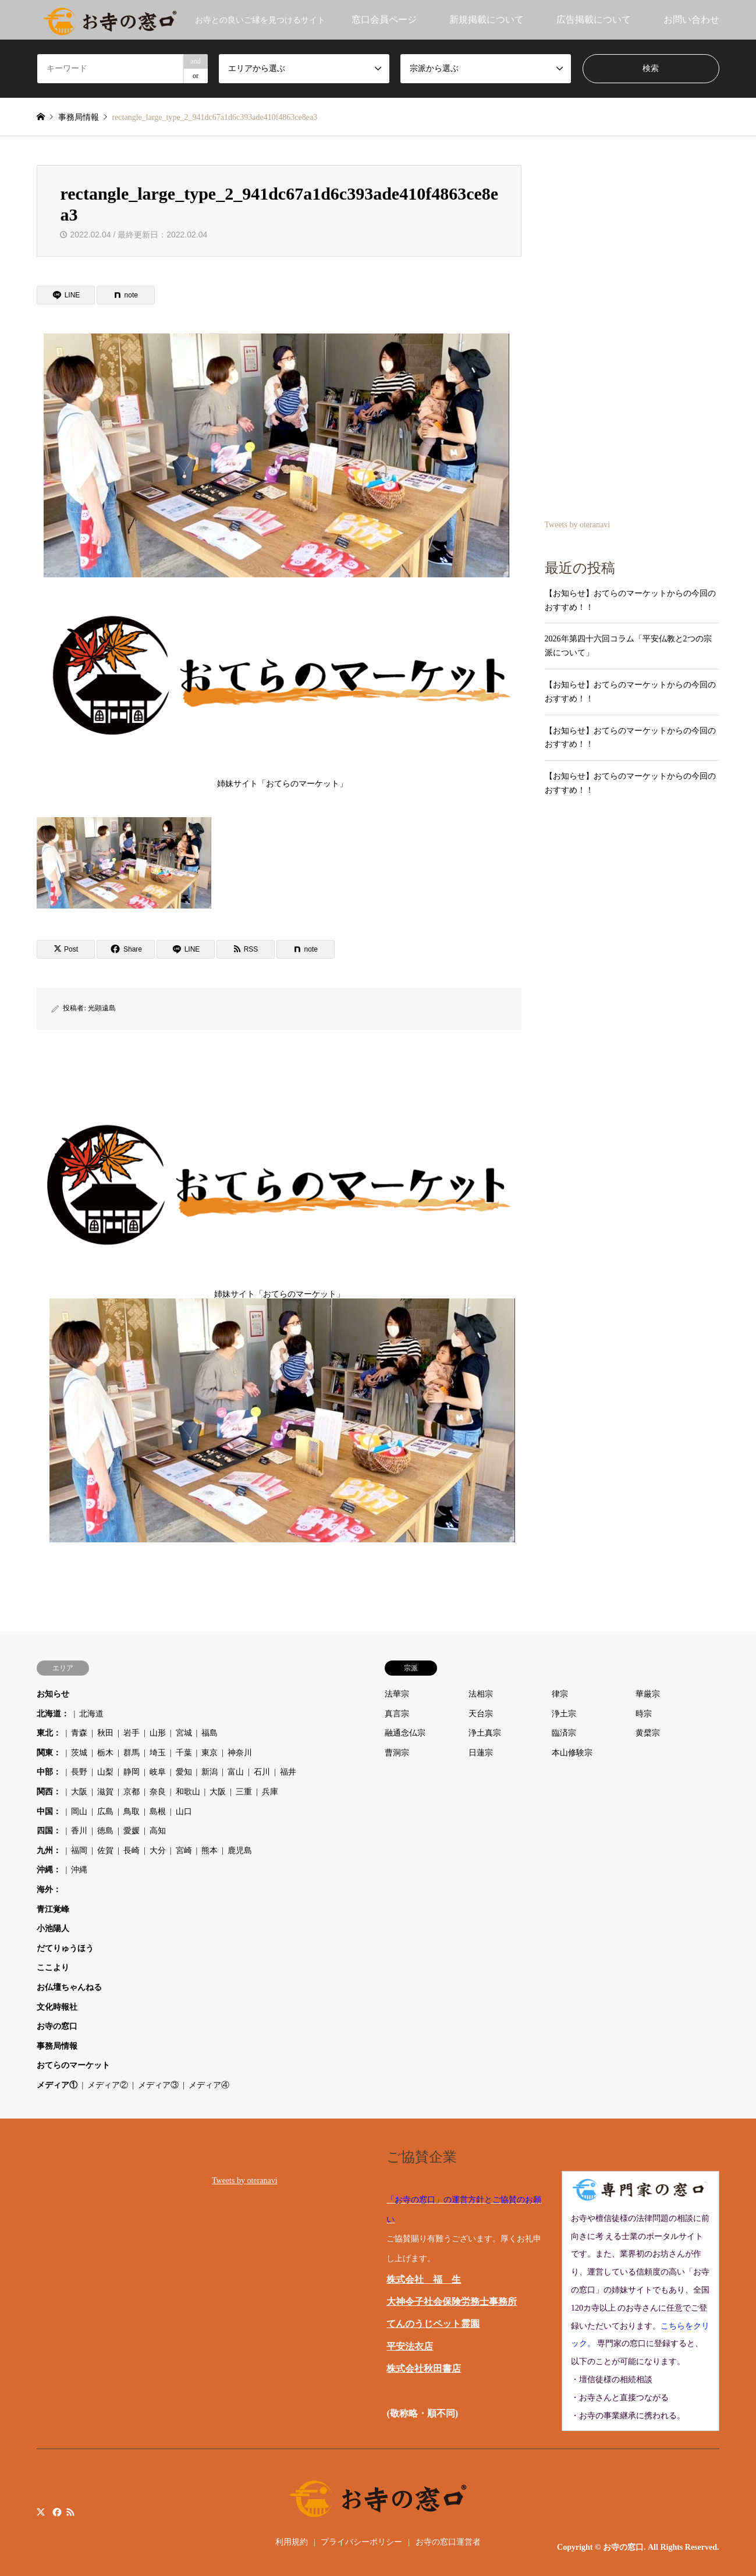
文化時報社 (57, 2007)
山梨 (105, 1772)
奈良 (158, 1791)
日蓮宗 (480, 1752)
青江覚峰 (53, 1909)
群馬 (131, 1752)
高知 (158, 1830)
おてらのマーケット (73, 2065)
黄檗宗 (648, 1733)
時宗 (644, 1713)
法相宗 (480, 1694)
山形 (158, 1733)
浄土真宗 (484, 1733)
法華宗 (397, 1694)
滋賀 (105, 1791)
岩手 (131, 1733)
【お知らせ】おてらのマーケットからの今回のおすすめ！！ (630, 600)
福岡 (79, 1850)
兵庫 (270, 1791)
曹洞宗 (397, 1752)
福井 (288, 1772)
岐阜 (158, 1772)
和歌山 (188, 1791)
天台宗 (480, 1713)
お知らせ (53, 1694)
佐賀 (105, 1850)
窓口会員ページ (384, 19)
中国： (49, 1811)
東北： (49, 1733)
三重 (244, 1791)
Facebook (56, 2512)
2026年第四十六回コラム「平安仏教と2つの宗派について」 (628, 645)
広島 (105, 1811)
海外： (49, 1889)
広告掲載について (593, 19)
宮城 (184, 1733)
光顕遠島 (102, 1008)
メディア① (57, 2085)
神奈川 (240, 1752)
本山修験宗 (572, 1752)
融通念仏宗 (405, 1733)
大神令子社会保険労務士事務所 (451, 2302)
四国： (49, 1830)
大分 (158, 1850)
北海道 (91, 1713)
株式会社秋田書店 (423, 2368)
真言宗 (397, 1713)
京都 (131, 1791)
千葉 (184, 1752)
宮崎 (184, 1850)
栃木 (105, 1752)
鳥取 (131, 1811)
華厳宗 (648, 1694)
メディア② (107, 2085)
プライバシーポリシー (361, 2542)
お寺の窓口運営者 (448, 2542)
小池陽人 (53, 1928)
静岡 (131, 1772)
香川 (79, 1830)
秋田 (105, 1733)
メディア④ (209, 2085)
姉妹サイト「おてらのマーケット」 (281, 683)
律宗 (560, 1694)
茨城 (79, 1752)
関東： (49, 1752)
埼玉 (158, 1752)
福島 (209, 1733)
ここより (53, 1967)
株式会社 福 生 (423, 2279)
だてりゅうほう (65, 1948)
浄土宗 (564, 1713)
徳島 (105, 1830)
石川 (262, 1772)
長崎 (131, 1850)
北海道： (53, 1713)
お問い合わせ (691, 19)
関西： (49, 1791)
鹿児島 (240, 1850)
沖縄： (49, 1869)
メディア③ (158, 2085)
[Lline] (66, 295)
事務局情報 (57, 2046)
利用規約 (291, 2542)
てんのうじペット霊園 (433, 2324)
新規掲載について (486, 19)
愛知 (184, 1772)
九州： (49, 1850)
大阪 (79, 1791)
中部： (49, 1772)
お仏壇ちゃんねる (69, 1987)
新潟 (209, 1772)
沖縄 (79, 1869)
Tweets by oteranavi (578, 524)
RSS (70, 2512)
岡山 (79, 1811)
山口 (184, 1811)
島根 (158, 1811)
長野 (79, 1772)
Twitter (41, 2512)
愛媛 (131, 1830)
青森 (79, 1733)
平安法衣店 (409, 2346)
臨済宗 (564, 1733)
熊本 (209, 1850)
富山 (236, 1772)
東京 (209, 1752)
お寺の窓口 (57, 2026)
